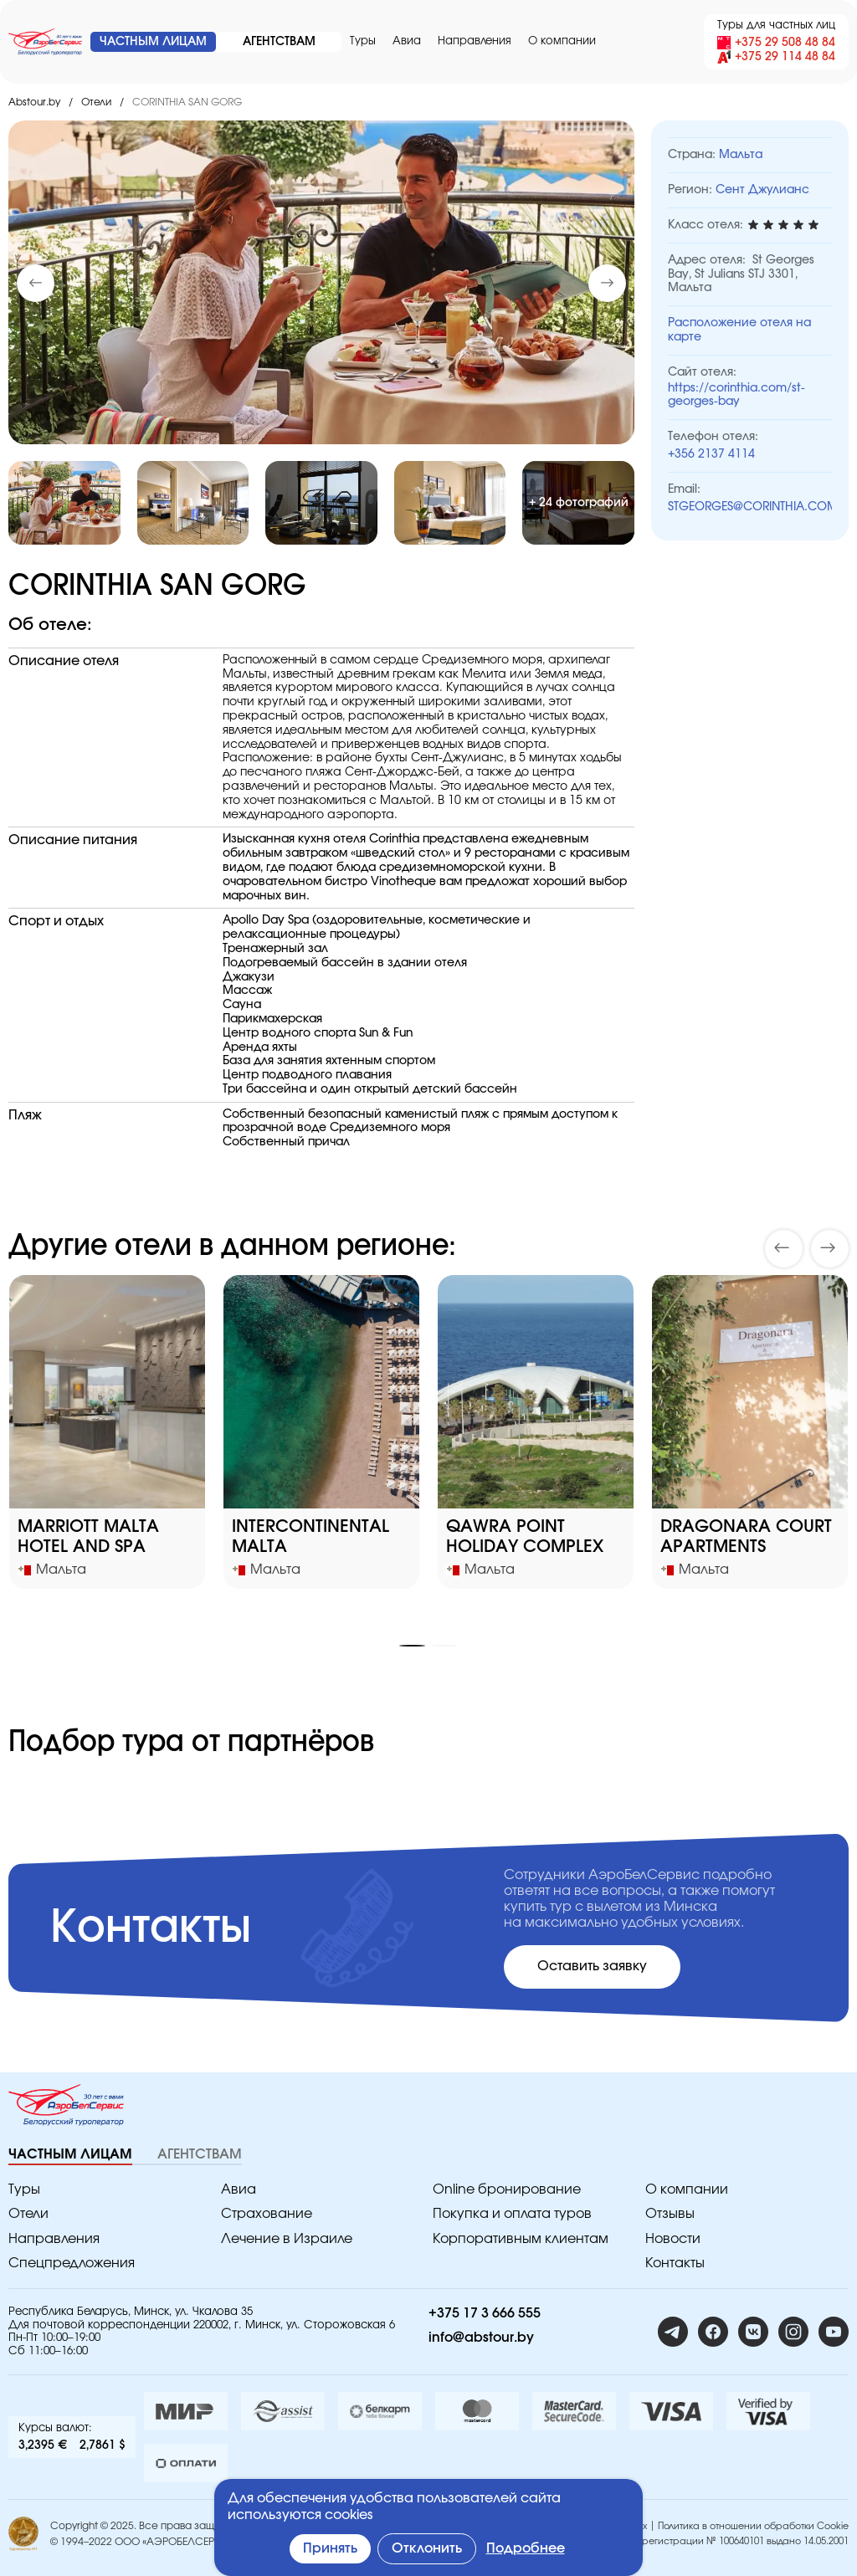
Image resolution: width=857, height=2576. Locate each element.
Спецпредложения (71, 2263)
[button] (607, 283)
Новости (672, 2239)
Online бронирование (507, 2189)
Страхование (266, 2213)
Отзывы (670, 2213)
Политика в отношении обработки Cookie (753, 2526)
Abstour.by (34, 102)
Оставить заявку (592, 1966)
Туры (363, 41)
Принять (330, 2548)
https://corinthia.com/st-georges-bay (736, 395)
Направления (474, 41)
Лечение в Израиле (286, 2239)
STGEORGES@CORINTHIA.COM (750, 507)
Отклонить (427, 2548)
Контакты (675, 2263)
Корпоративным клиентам (520, 2239)
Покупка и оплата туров (512, 2213)
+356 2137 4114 (711, 454)
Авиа (407, 41)
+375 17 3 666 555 (484, 2313)
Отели (96, 102)
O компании (562, 41)
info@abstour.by (481, 2337)
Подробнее (525, 2548)
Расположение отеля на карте (739, 330)
